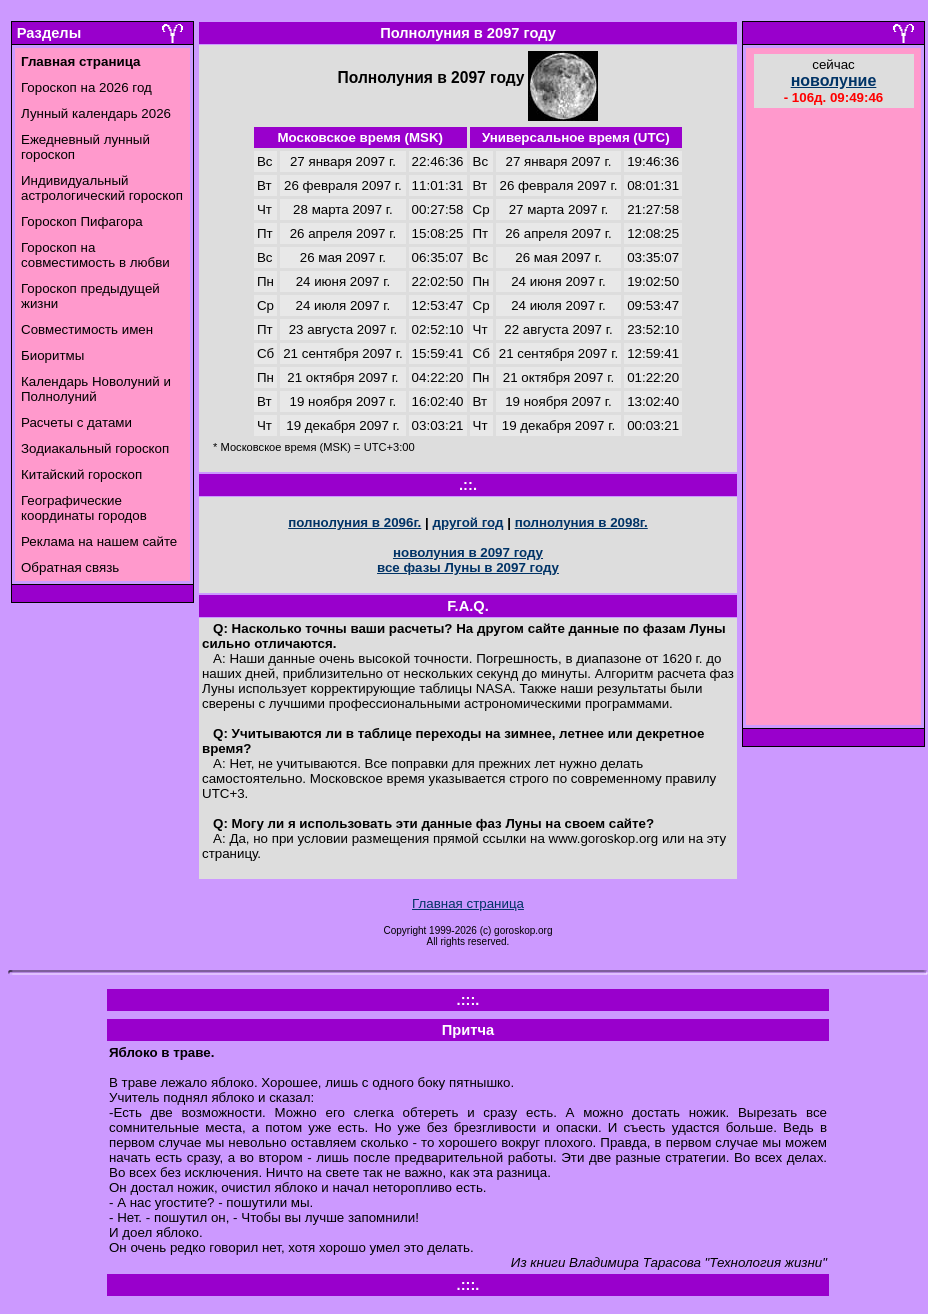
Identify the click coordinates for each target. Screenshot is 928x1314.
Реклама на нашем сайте (99, 541)
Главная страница (468, 903)
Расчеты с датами (76, 422)
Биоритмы (52, 355)
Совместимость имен (87, 329)
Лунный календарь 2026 (96, 113)
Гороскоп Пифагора (82, 221)
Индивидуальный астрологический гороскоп (102, 188)
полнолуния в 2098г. (581, 522)
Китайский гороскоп (81, 474)
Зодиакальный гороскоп (95, 448)
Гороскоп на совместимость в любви (95, 255)
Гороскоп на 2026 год (86, 87)
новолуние (834, 80)
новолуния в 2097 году (468, 552)
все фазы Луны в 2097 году (468, 567)
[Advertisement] (834, 419)
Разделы (49, 33)
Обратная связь (70, 567)
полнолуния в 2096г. (354, 522)
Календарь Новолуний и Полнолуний (96, 389)
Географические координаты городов (84, 508)
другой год (467, 522)
